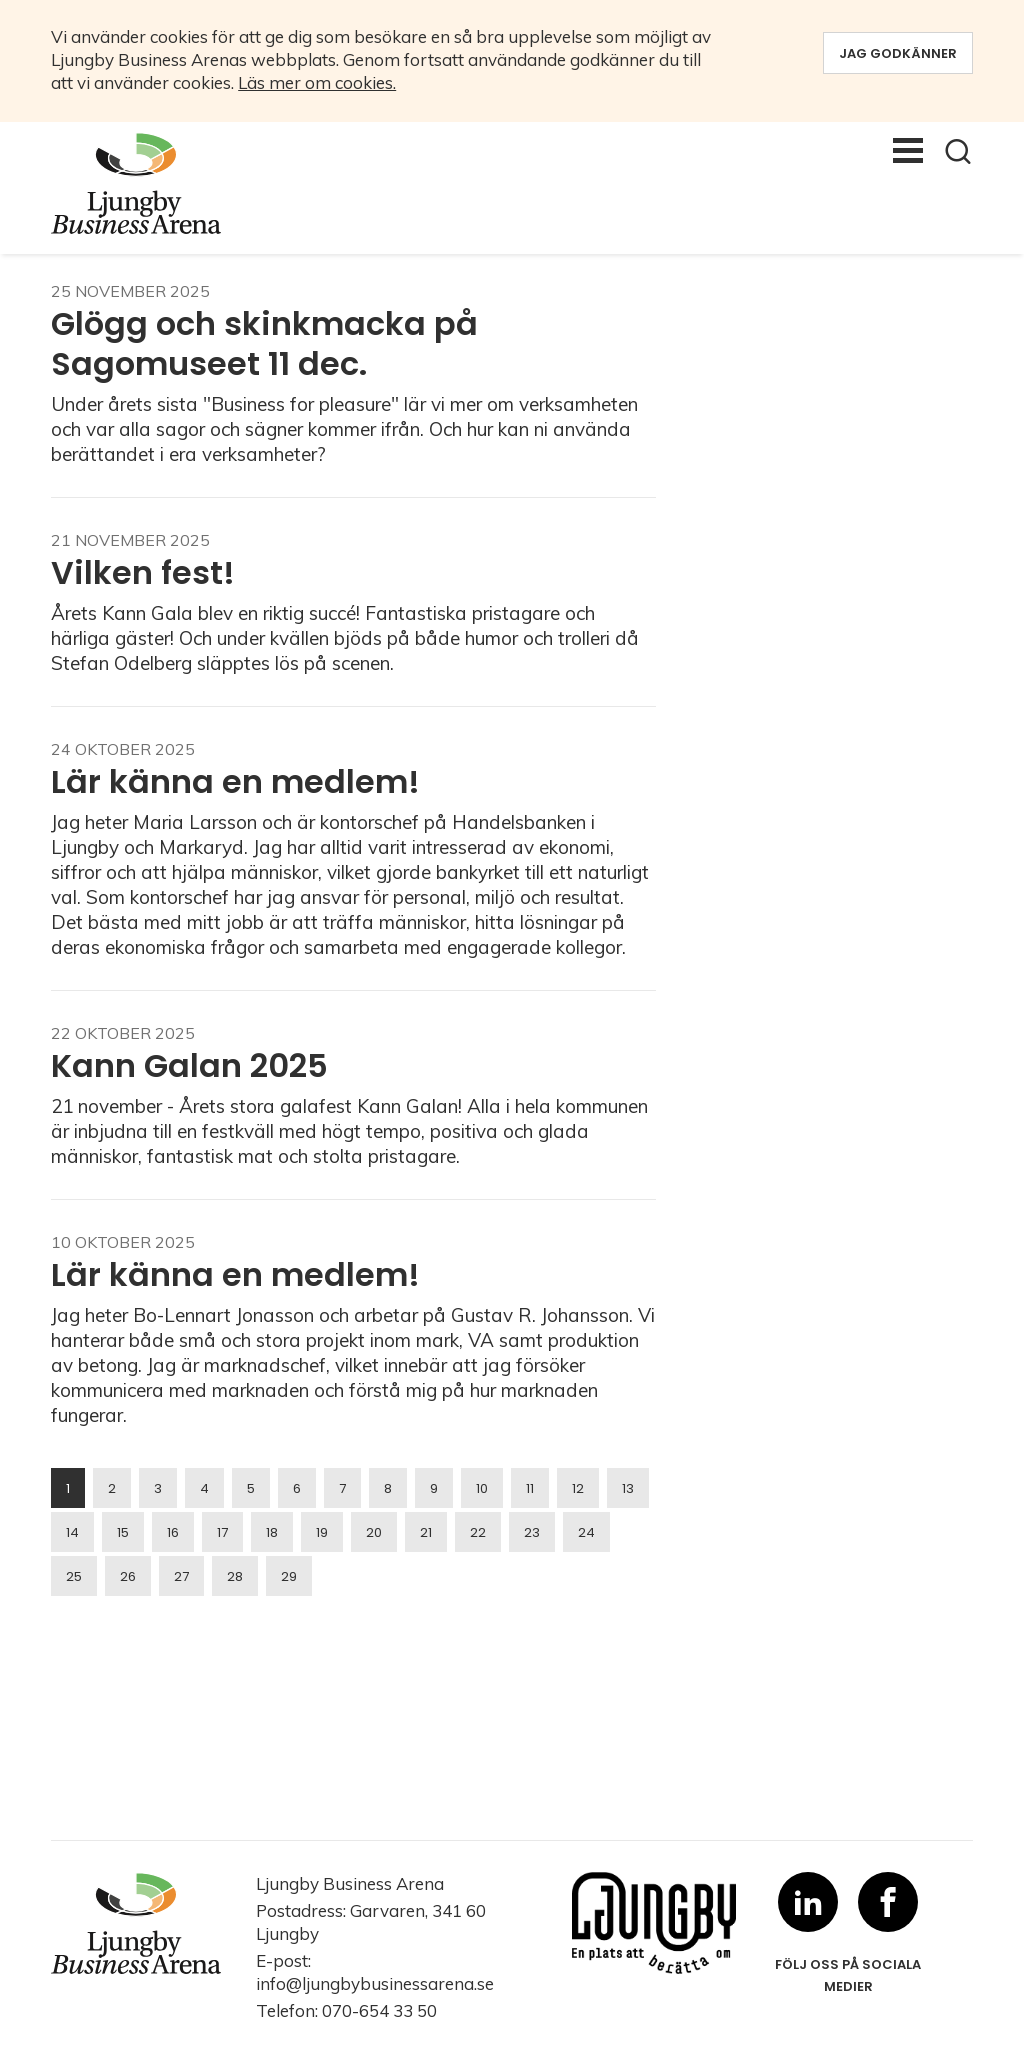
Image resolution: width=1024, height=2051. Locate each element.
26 (128, 1576)
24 (586, 1532)
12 (578, 1488)
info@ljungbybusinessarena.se (375, 1983)
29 (289, 1576)
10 (482, 1488)
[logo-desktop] (152, 183)
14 (72, 1532)
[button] (958, 151)
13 (628, 1488)
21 (426, 1532)
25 (74, 1576)
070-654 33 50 (379, 2010)
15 (123, 1532)
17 (222, 1532)
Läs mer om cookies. (317, 82)
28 (235, 1576)
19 (322, 1532)
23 (532, 1532)
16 (173, 1532)
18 (272, 1532)
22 (478, 1532)
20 (374, 1532)
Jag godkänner (898, 53)
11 (530, 1488)
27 (181, 1576)
